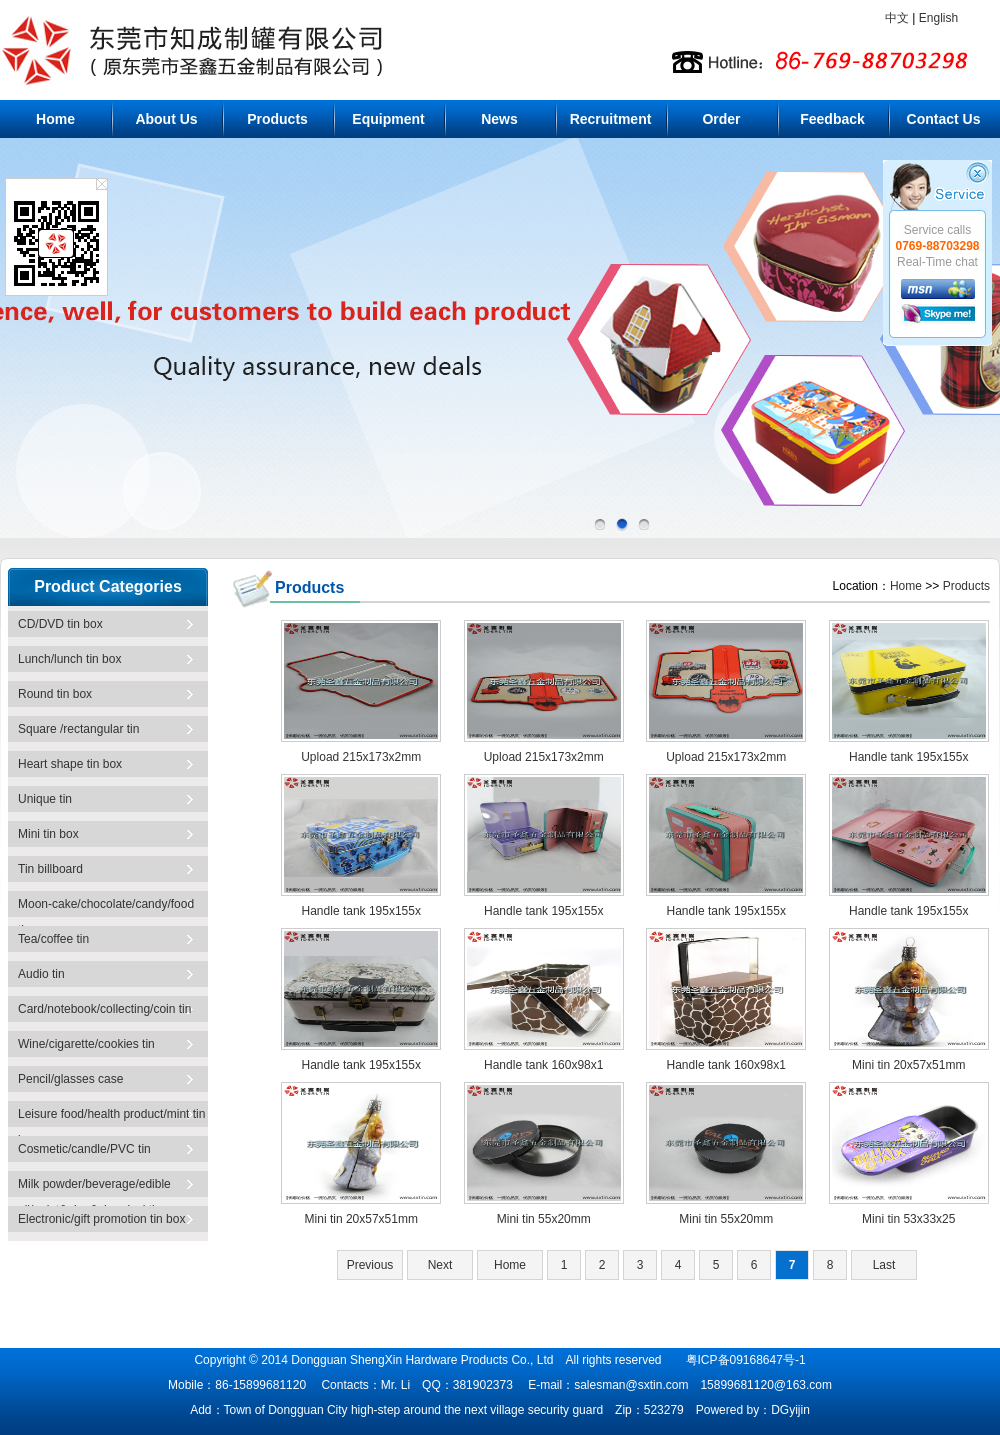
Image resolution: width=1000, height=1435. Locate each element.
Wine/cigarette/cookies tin (86, 1044)
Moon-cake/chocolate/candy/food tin (106, 911)
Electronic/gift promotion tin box (101, 1219)
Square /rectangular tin (78, 729)
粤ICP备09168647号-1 (746, 1360)
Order (721, 119)
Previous (370, 1265)
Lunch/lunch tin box (69, 659)
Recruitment (611, 119)
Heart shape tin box (70, 764)
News (499, 119)
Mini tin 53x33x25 (908, 1219)
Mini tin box (48, 834)
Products (277, 119)
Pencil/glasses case (70, 1079)
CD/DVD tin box (60, 624)
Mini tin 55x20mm (544, 1219)
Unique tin (45, 799)
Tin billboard (50, 869)
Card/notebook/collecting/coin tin (104, 1009)
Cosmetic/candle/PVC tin (84, 1149)
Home (55, 119)
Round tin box (55, 694)
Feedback (832, 119)
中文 (897, 18)
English (938, 18)
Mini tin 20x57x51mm (908, 1065)
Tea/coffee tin (53, 939)
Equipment (388, 119)
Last (884, 1265)
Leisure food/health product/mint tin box (111, 1121)
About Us (166, 119)
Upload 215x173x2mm (361, 757)
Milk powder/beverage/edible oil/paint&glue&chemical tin (94, 1191)
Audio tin (41, 974)
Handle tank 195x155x (908, 757)
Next (440, 1265)
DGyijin (790, 1410)
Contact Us (944, 119)
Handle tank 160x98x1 (543, 1065)
